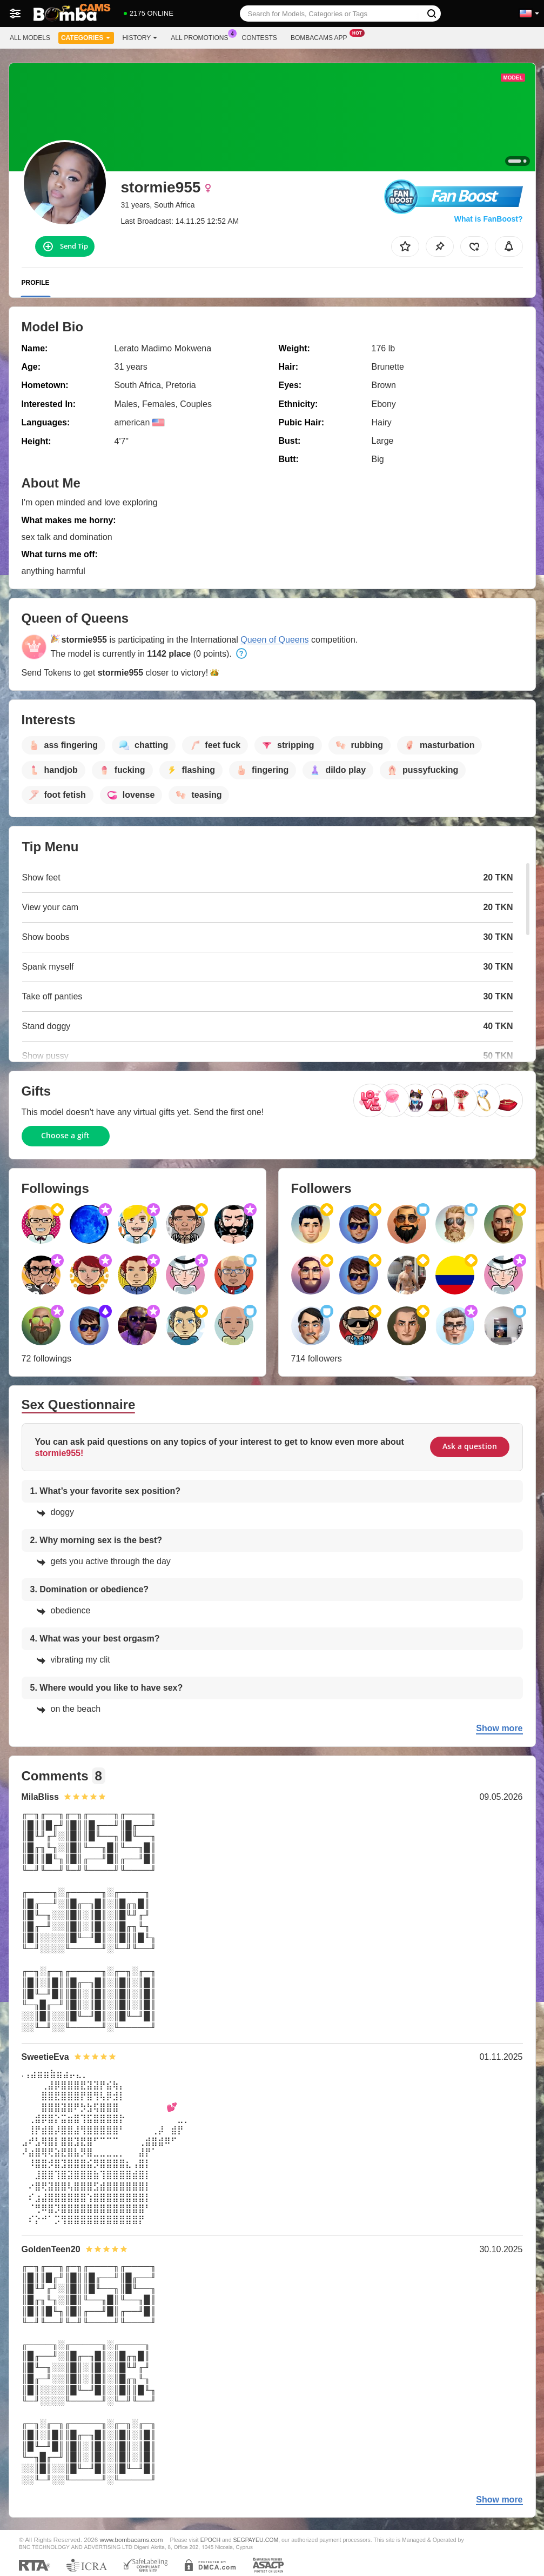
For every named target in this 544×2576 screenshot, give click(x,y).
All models (30, 38)
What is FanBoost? (488, 219)
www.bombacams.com (131, 2539)
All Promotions (202, 37)
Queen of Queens (274, 639)
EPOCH (210, 2540)
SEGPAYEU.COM (255, 2540)
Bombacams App (322, 37)
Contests (259, 38)
